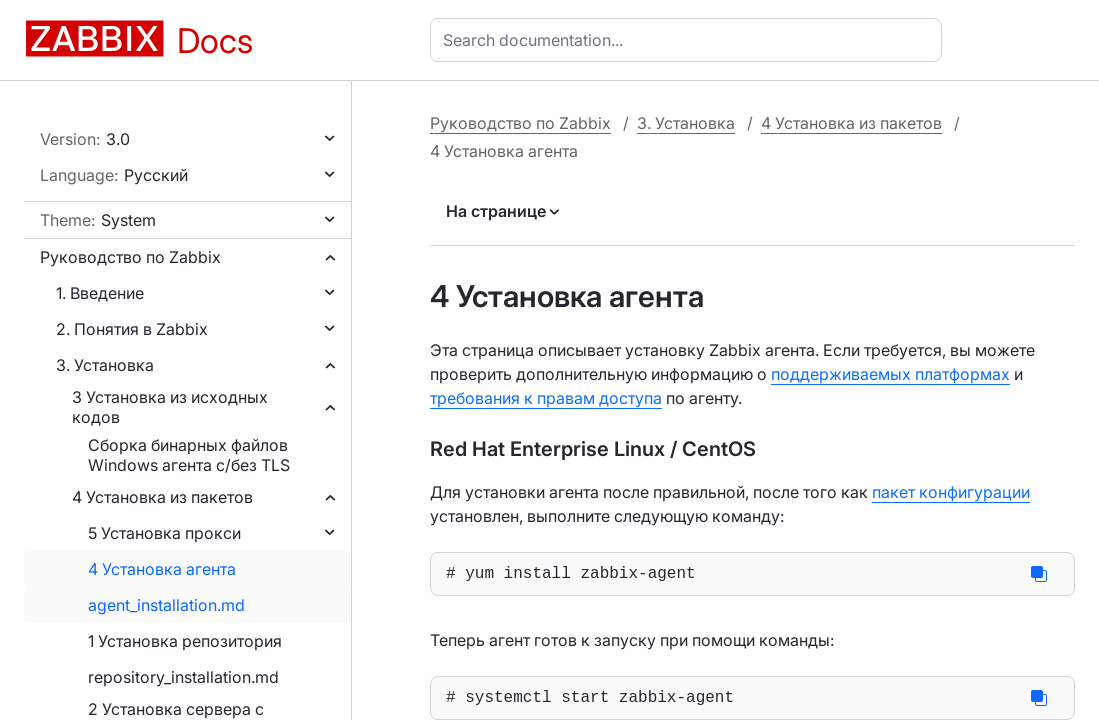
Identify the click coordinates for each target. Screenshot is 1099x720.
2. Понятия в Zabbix (132, 329)
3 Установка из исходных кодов (170, 407)
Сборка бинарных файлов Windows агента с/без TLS (189, 455)
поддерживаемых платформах (890, 374)
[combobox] (690, 40)
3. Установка (105, 365)
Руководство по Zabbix (130, 257)
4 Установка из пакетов (162, 497)
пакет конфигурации (951, 492)
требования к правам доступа (546, 398)
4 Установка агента (162, 569)
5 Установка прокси (164, 533)
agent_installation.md (166, 605)
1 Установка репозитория (185, 641)
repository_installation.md (183, 677)
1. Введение (100, 293)
